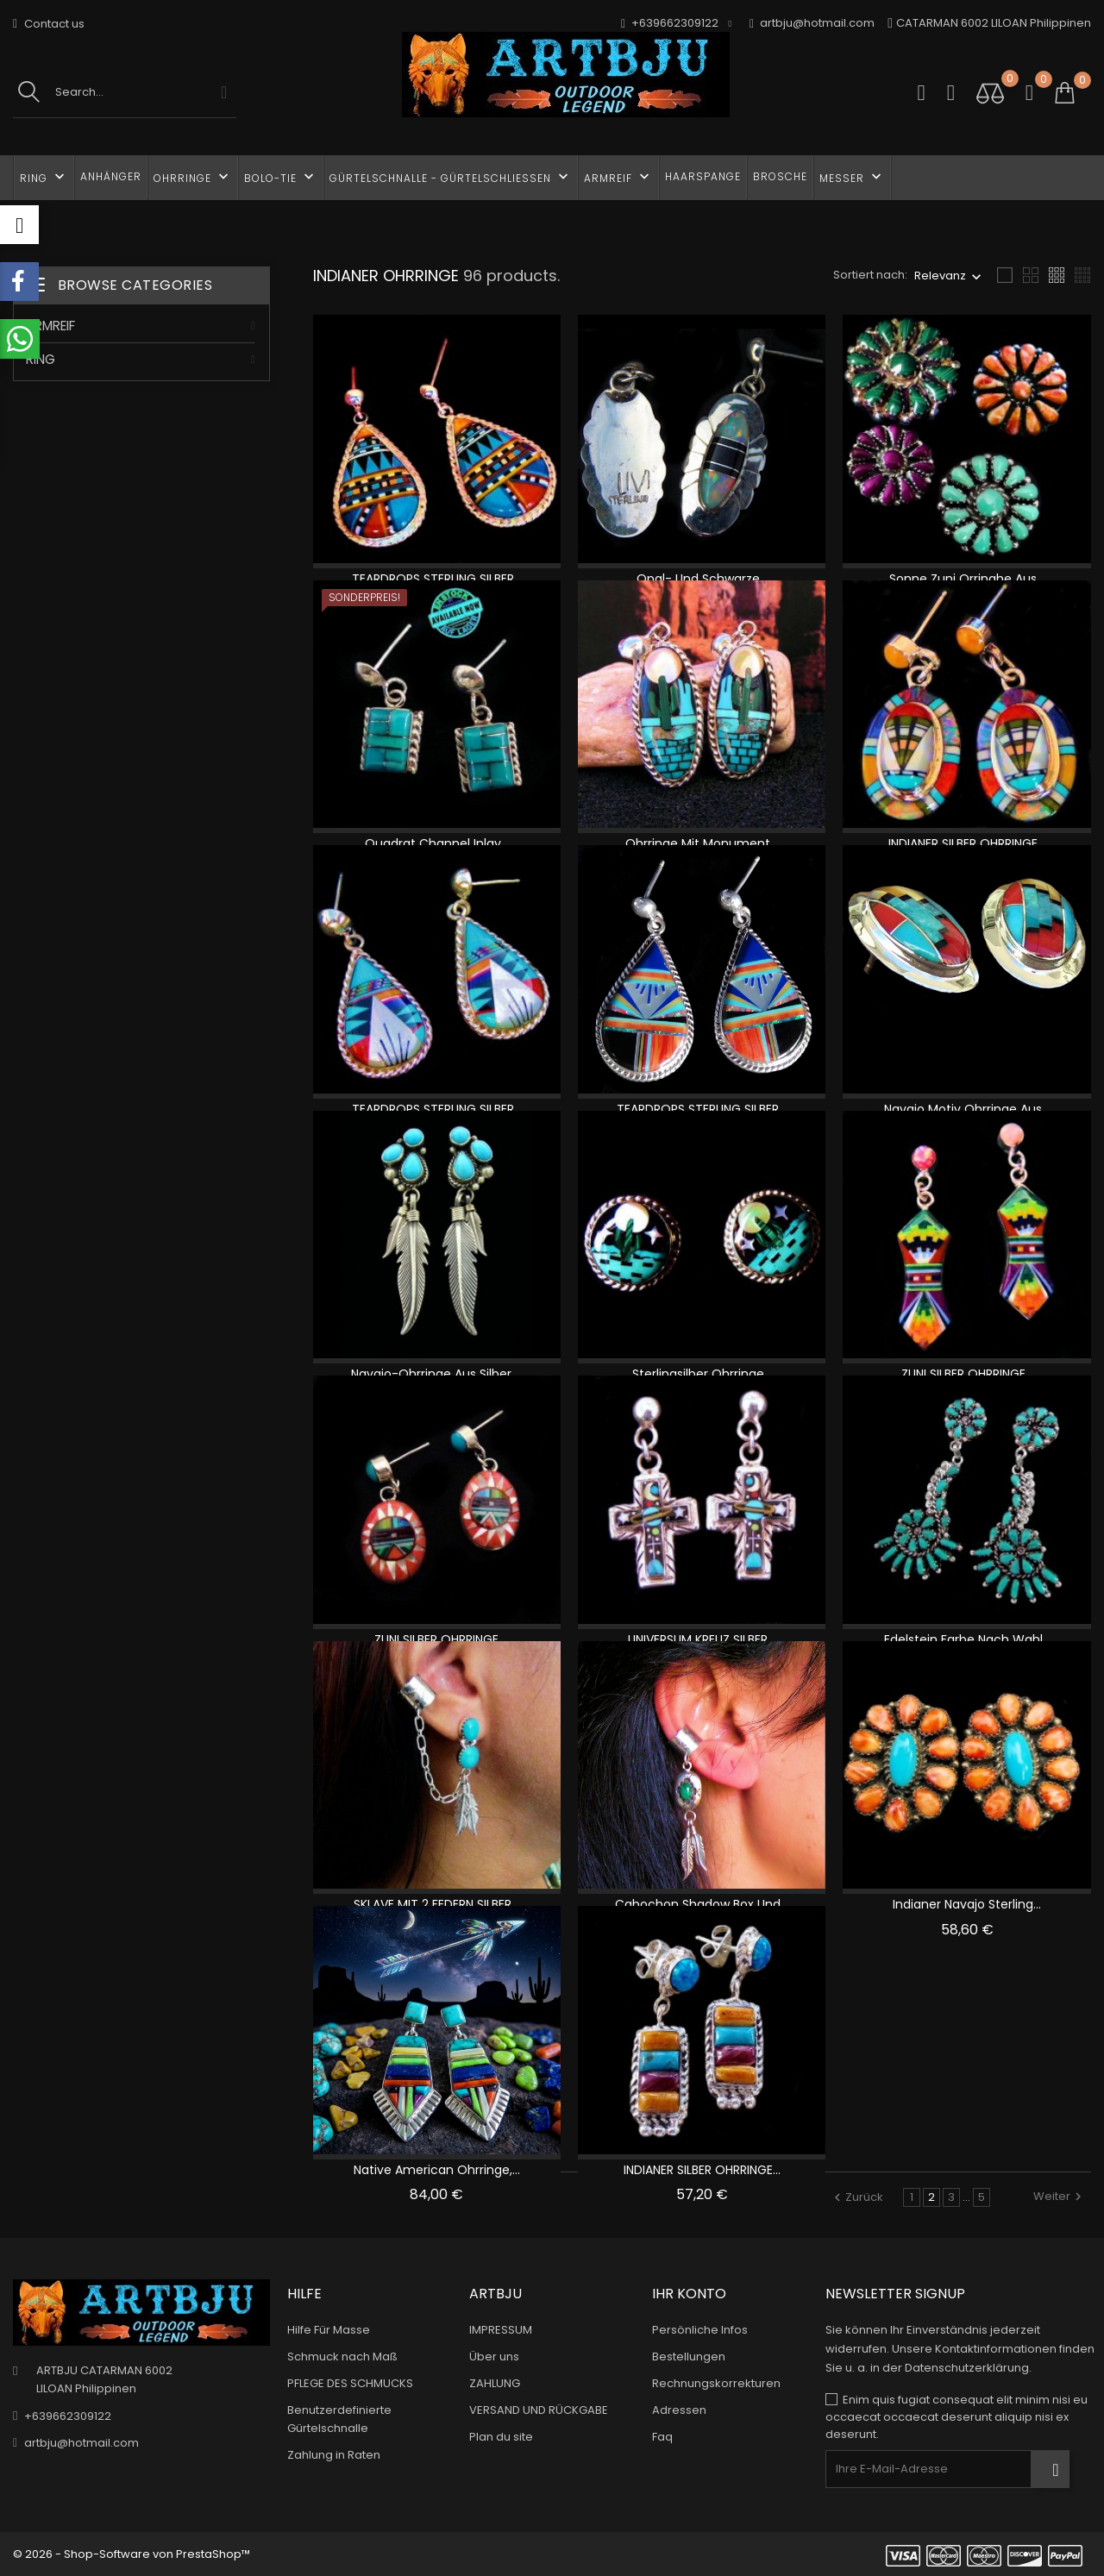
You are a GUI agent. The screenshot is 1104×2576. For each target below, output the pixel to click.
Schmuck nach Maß (342, 2356)
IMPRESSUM (500, 2330)
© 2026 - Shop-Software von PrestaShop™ (131, 2554)
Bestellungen (688, 2356)
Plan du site (501, 2437)
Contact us (49, 24)
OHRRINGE (193, 176)
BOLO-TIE (280, 176)
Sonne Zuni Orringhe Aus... (966, 578)
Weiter (1059, 2196)
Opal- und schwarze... (702, 578)
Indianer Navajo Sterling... (967, 1904)
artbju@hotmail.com (812, 24)
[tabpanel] (141, 634)
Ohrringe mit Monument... (701, 843)
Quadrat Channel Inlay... (437, 843)
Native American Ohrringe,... (437, 2169)
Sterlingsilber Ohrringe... (702, 1373)
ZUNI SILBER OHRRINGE (436, 1639)
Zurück (858, 2197)
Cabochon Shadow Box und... (701, 1904)
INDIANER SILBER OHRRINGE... (966, 843)
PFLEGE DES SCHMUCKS (350, 2383)
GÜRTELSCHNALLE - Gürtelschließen (450, 176)
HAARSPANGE (703, 176)
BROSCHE (780, 176)
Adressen (679, 2410)
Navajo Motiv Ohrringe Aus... (967, 1109)
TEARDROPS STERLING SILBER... (437, 578)
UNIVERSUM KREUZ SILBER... (701, 1639)
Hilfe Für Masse (328, 2330)
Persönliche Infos (700, 2330)
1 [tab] (259, 615)
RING (44, 176)
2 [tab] (259, 647)
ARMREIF (618, 176)
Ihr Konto (689, 2293)
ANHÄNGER (110, 176)
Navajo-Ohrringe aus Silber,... (436, 1373)
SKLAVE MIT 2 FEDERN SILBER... (436, 1904)
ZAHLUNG (494, 2383)
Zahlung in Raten (333, 2455)
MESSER (852, 176)
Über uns (494, 2356)
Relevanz (940, 275)
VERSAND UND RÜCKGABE (538, 2410)
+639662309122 (67, 2416)
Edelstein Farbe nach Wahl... (967, 1639)
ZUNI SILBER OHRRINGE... (967, 1373)
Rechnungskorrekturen (716, 2383)
